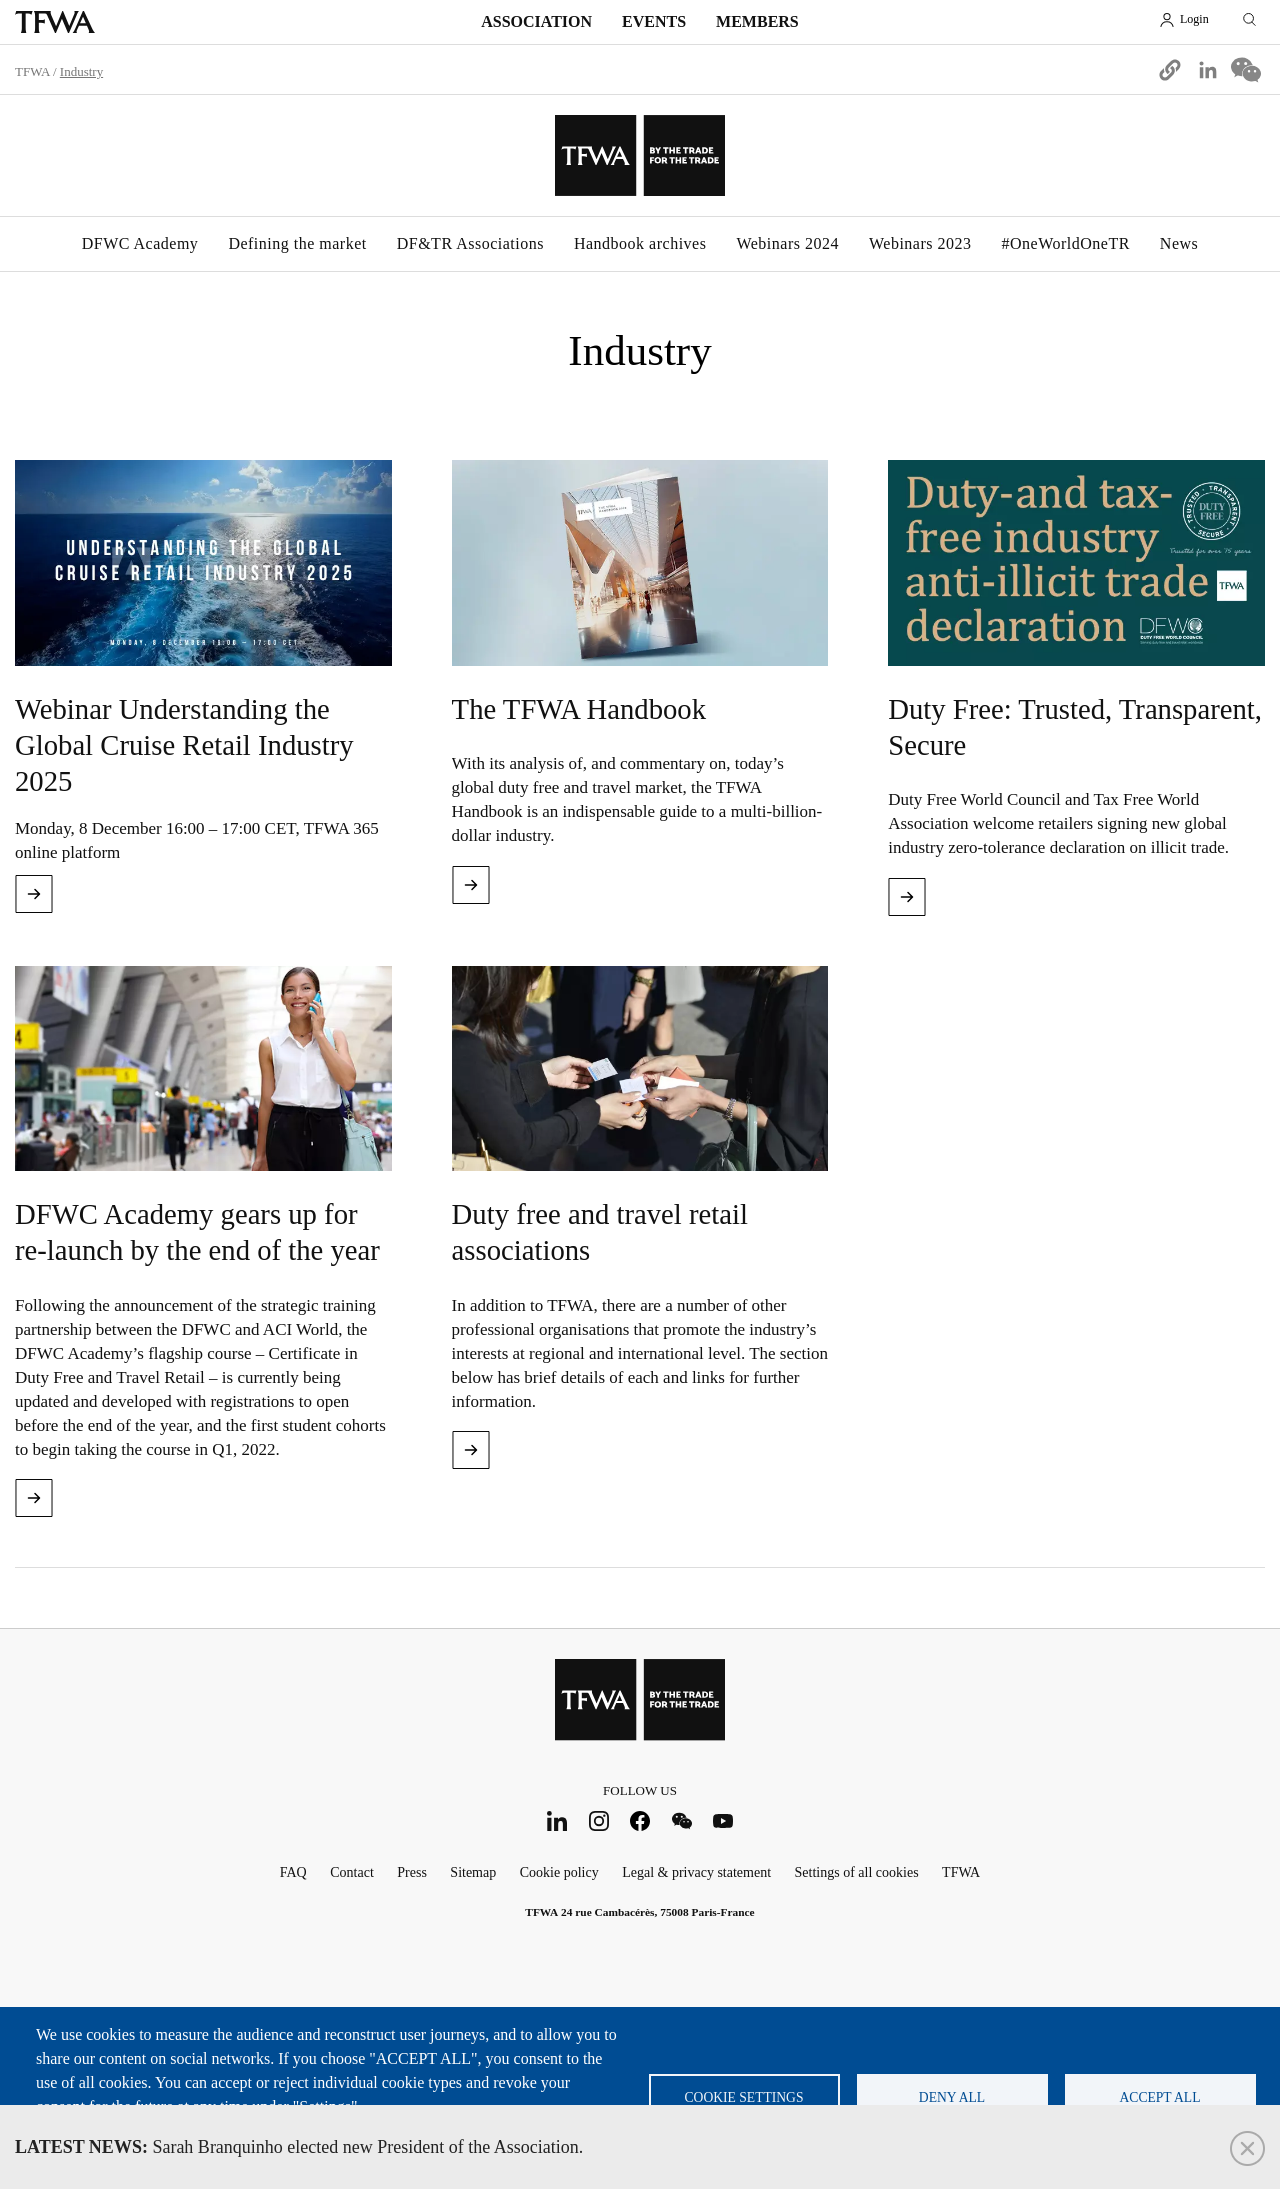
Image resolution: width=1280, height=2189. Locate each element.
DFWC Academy (140, 243)
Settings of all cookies (857, 1872)
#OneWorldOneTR (1065, 243)
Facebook (640, 1820)
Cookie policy (559, 1872)
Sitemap (473, 1872)
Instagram (598, 1820)
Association (536, 21)
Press (412, 1872)
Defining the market (297, 243)
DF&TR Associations (470, 243)
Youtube (723, 1820)
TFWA (55, 22)
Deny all (952, 2097)
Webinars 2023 (920, 243)
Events (654, 21)
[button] (1170, 70)
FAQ (293, 1872)
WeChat (681, 1820)
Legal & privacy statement (696, 1872)
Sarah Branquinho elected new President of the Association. (299, 2147)
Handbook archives (640, 243)
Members (757, 21)
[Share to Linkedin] (1208, 70)
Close (1247, 2148)
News (1179, 243)
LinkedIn (557, 1820)
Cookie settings (744, 2097)
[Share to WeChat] (1246, 70)
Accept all (1160, 2097)
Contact (352, 1872)
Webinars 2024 (787, 243)
